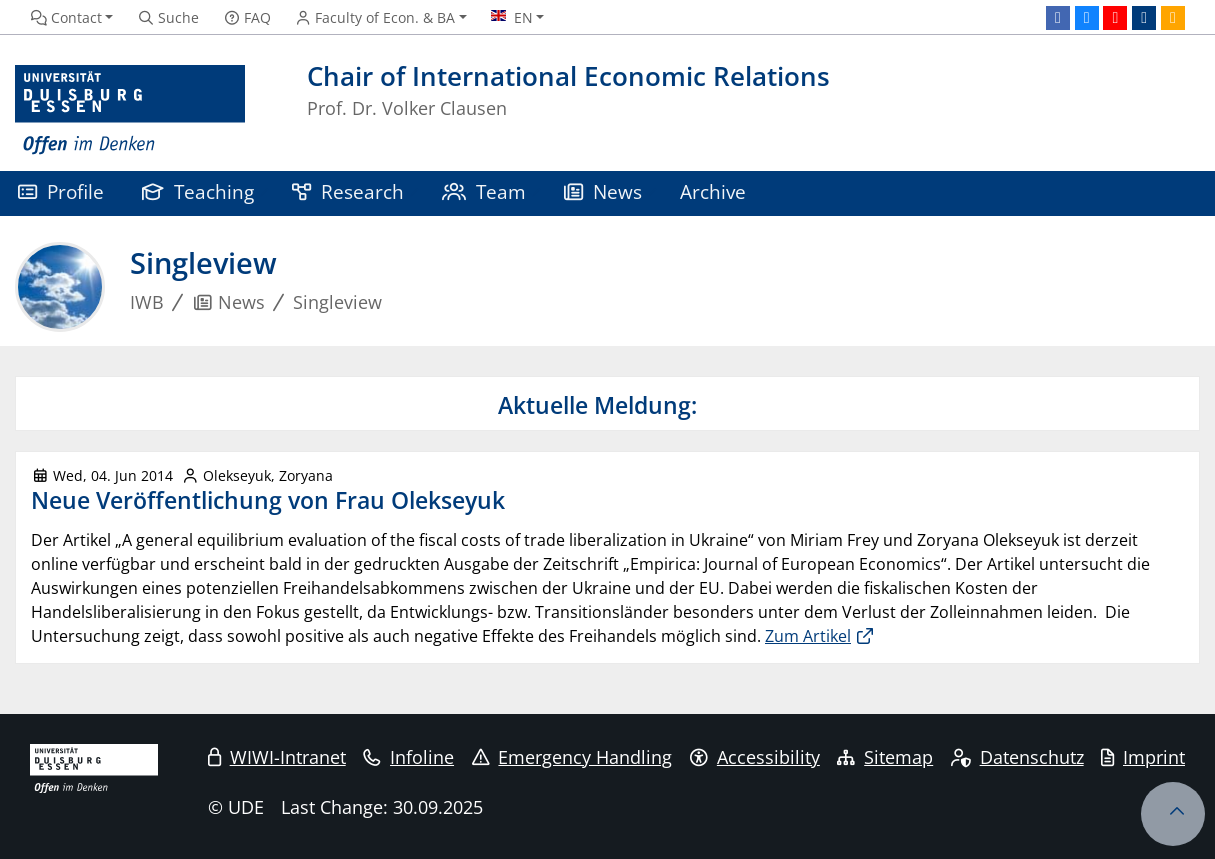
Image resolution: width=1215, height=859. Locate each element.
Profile (61, 191)
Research (348, 191)
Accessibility (755, 757)
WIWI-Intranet (277, 757)
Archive (713, 191)
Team (484, 191)
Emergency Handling (572, 757)
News (603, 191)
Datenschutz (1017, 757)
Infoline (408, 757)
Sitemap (885, 757)
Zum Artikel (808, 636)
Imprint (1143, 757)
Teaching (198, 191)
